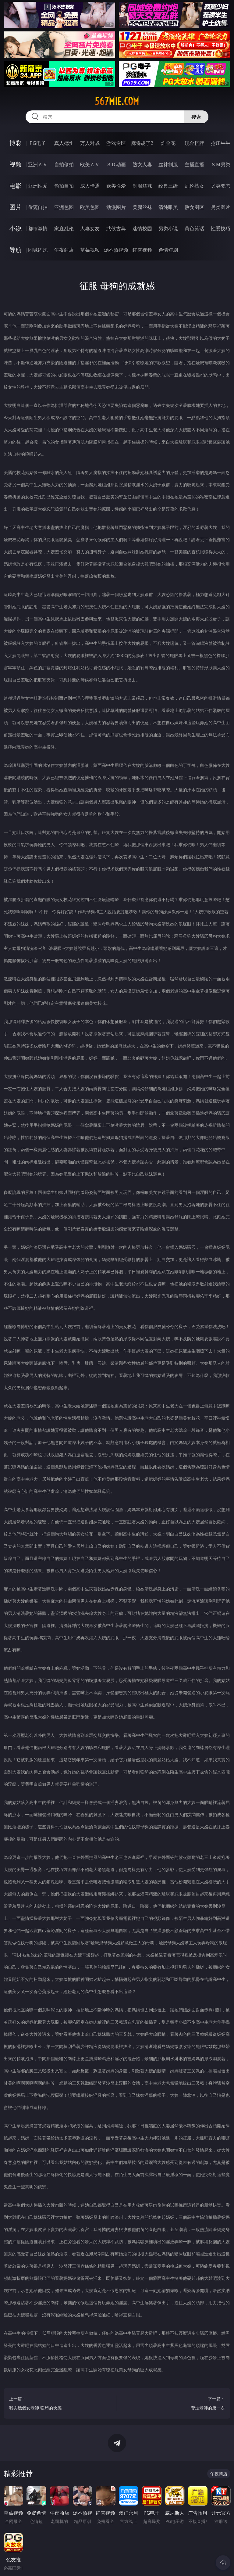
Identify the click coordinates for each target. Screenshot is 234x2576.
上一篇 (60, 2404)
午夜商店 (64, 249)
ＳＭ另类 (220, 164)
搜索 (196, 116)
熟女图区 (194, 207)
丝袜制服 (168, 164)
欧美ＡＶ (90, 164)
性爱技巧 (220, 228)
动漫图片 (116, 207)
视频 (15, 164)
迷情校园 (142, 228)
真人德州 (64, 143)
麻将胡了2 (142, 143)
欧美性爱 (116, 185)
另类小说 (168, 228)
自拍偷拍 (64, 164)
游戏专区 (116, 143)
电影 (15, 185)
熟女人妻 (142, 164)
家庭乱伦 (64, 228)
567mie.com (117, 101)
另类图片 (220, 207)
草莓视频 (90, 249)
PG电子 (38, 143)
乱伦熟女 (194, 185)
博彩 (15, 143)
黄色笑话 (194, 228)
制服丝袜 (142, 185)
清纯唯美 (168, 207)
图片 (15, 207)
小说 (15, 228)
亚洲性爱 (38, 185)
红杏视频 (142, 249)
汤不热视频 (116, 249)
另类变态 (220, 185)
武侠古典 (116, 228)
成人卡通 (90, 185)
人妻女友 (90, 228)
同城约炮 (38, 249)
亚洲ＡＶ (38, 164)
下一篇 (174, 2404)
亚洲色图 (64, 207)
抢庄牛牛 (220, 143)
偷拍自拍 (64, 185)
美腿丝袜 (142, 207)
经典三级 (168, 185)
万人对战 (90, 143)
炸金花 (168, 143)
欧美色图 (90, 207)
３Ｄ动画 (116, 164)
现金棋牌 (194, 143)
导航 (15, 250)
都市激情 (38, 228)
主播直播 (194, 164)
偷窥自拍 (38, 207)
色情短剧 (168, 249)
